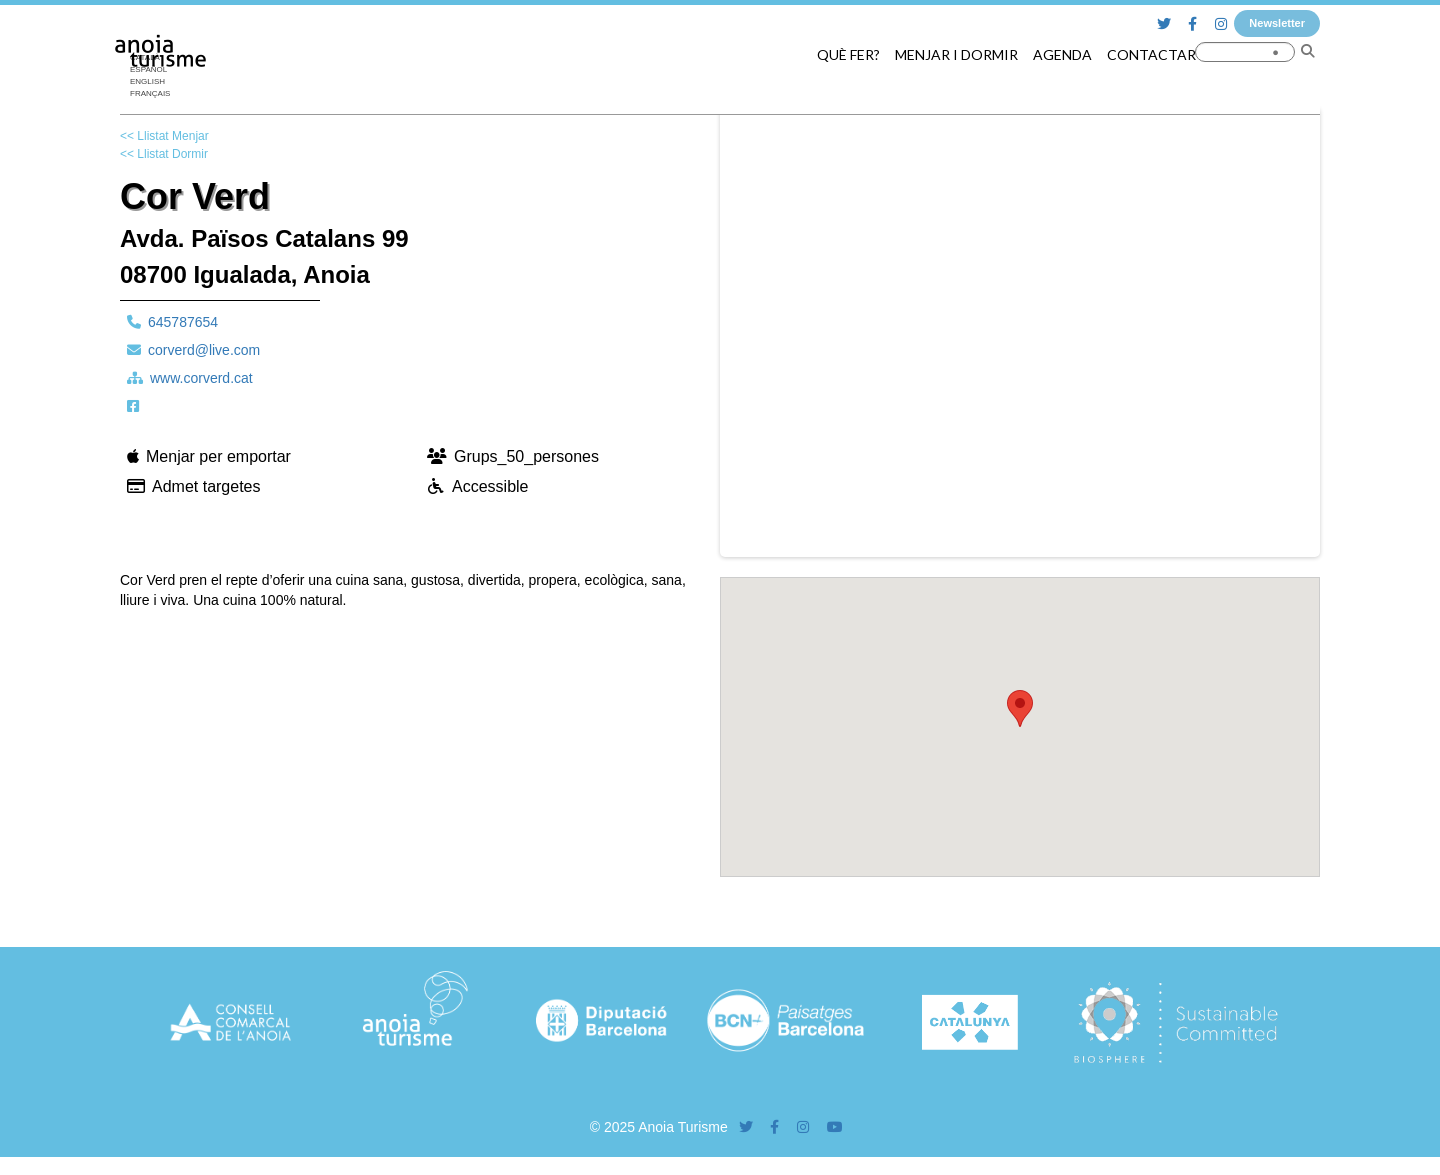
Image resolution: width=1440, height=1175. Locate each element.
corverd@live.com (204, 350)
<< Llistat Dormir (164, 154)
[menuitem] (155, 82)
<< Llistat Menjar (164, 136)
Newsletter (1277, 23)
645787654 (183, 322)
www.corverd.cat (201, 378)
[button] (1020, 708)
